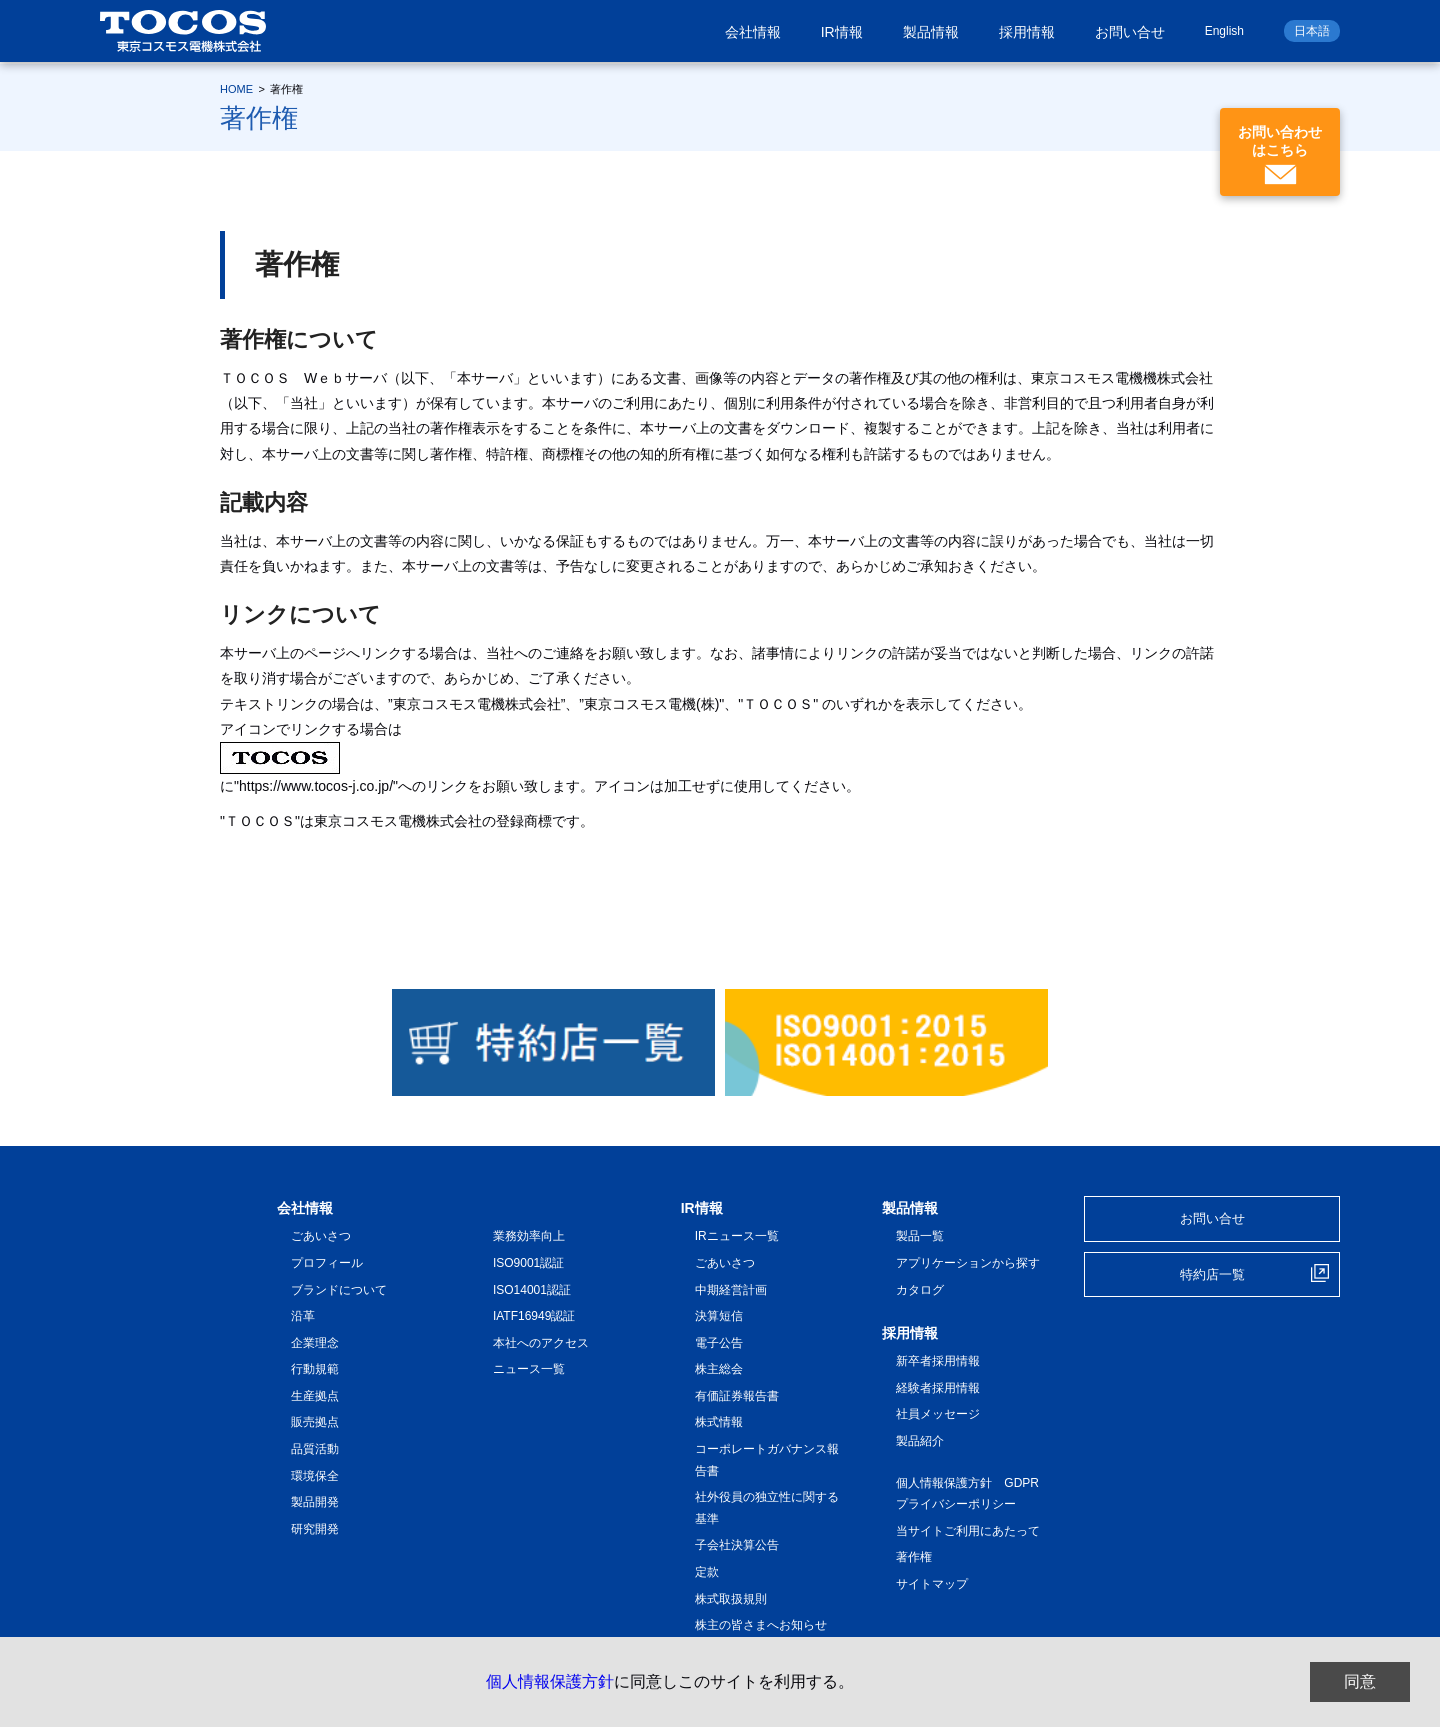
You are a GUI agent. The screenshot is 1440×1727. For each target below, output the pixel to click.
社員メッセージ (938, 1414)
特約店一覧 (1212, 1274)
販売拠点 (315, 1422)
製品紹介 (920, 1441)
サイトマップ (932, 1584)
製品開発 (315, 1502)
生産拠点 (315, 1396)
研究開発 (315, 1529)
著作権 (914, 1557)
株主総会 (719, 1369)
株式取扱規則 (731, 1599)
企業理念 (315, 1343)
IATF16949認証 (534, 1316)
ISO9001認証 (528, 1263)
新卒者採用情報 (938, 1361)
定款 (707, 1572)
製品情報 (931, 32)
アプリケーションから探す (968, 1263)
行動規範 (315, 1369)
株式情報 (719, 1422)
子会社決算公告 (737, 1545)
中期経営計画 (731, 1290)
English (1224, 31)
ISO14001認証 (532, 1290)
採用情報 (1027, 32)
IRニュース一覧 (737, 1236)
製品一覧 (920, 1236)
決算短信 (719, 1316)
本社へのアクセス (541, 1343)
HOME (236, 89)
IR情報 (842, 32)
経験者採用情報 (938, 1388)
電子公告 (719, 1343)
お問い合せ (1130, 32)
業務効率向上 (529, 1236)
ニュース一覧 (529, 1369)
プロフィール (327, 1263)
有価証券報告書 (737, 1396)
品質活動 (315, 1449)
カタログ (920, 1290)
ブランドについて (339, 1290)
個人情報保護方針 (550, 1681)
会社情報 (753, 32)
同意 (1360, 1681)
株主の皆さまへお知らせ (761, 1625)
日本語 (1312, 31)
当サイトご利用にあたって (968, 1531)
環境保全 (315, 1476)
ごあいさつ (321, 1236)
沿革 (303, 1316)
